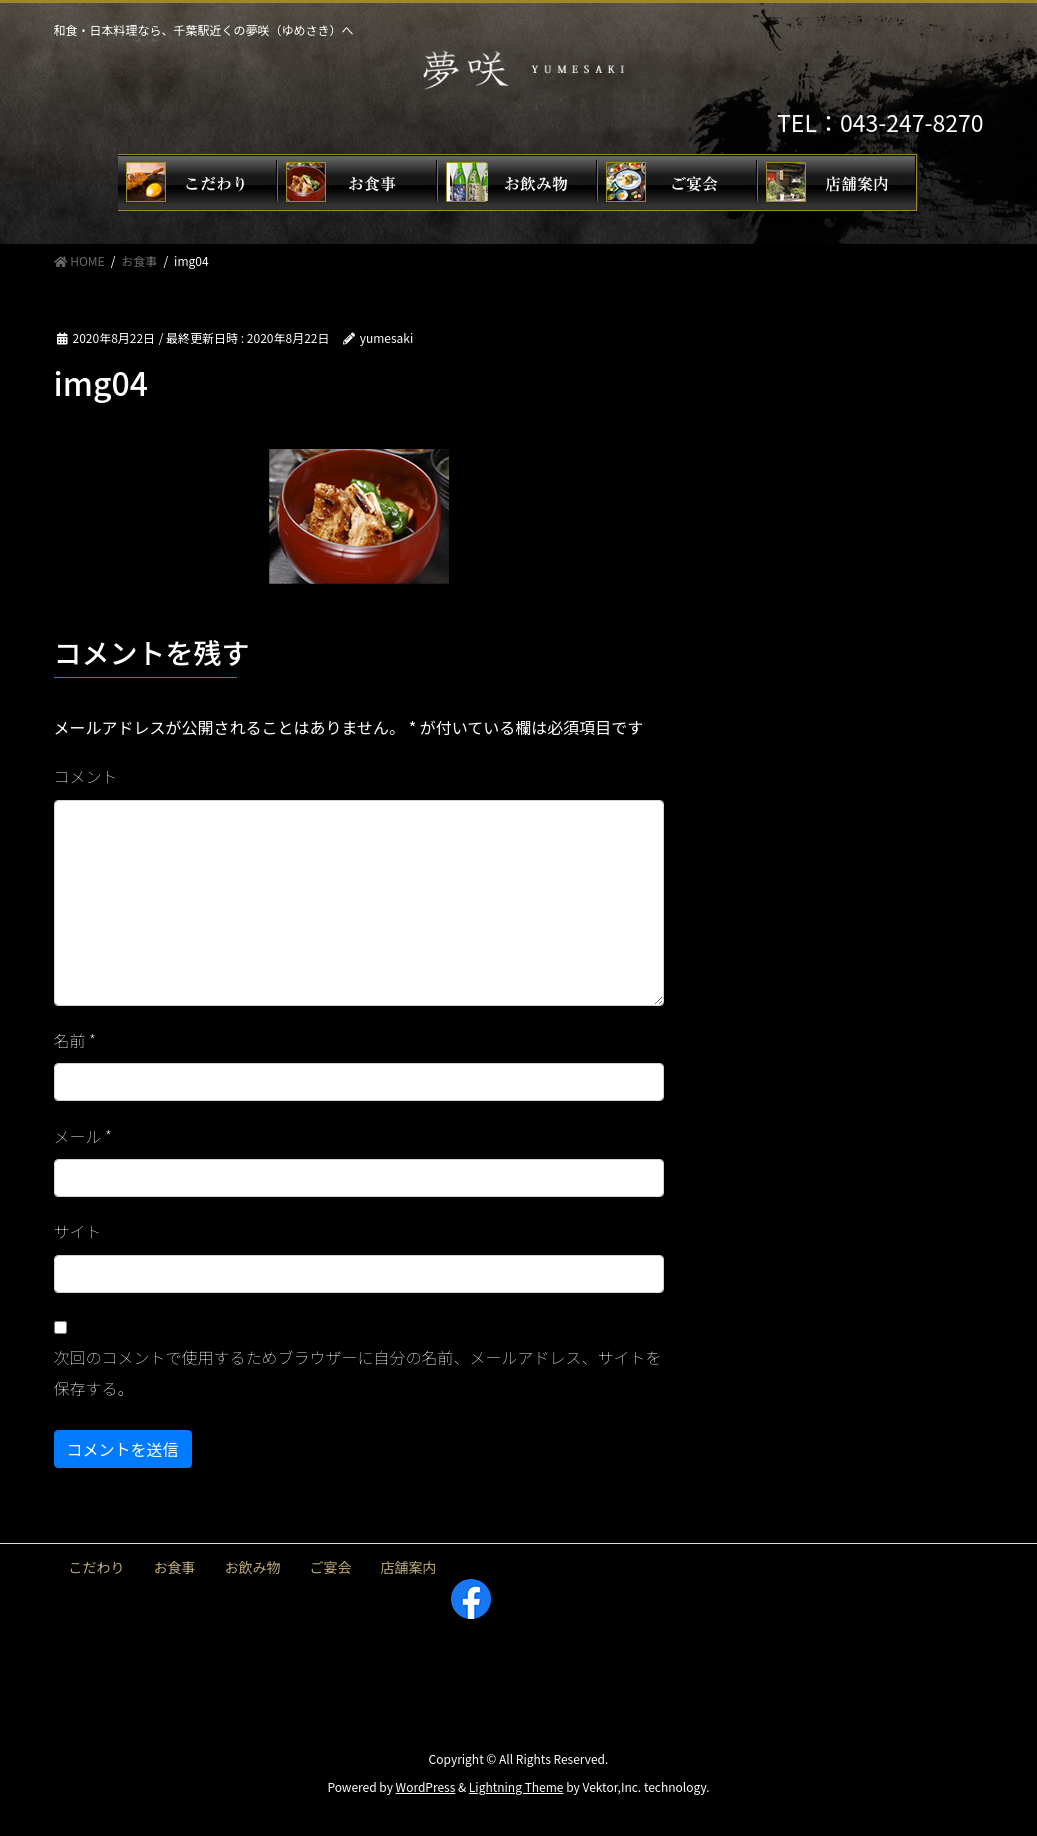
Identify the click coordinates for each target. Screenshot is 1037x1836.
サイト (78, 1231)
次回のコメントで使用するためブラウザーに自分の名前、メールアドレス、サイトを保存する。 (358, 1372)
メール (83, 1136)
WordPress (426, 1786)
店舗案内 (409, 1567)
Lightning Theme (516, 1786)
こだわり (97, 1567)
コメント (86, 776)
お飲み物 (253, 1567)
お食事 (175, 1567)
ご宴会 (331, 1567)
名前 (75, 1040)
